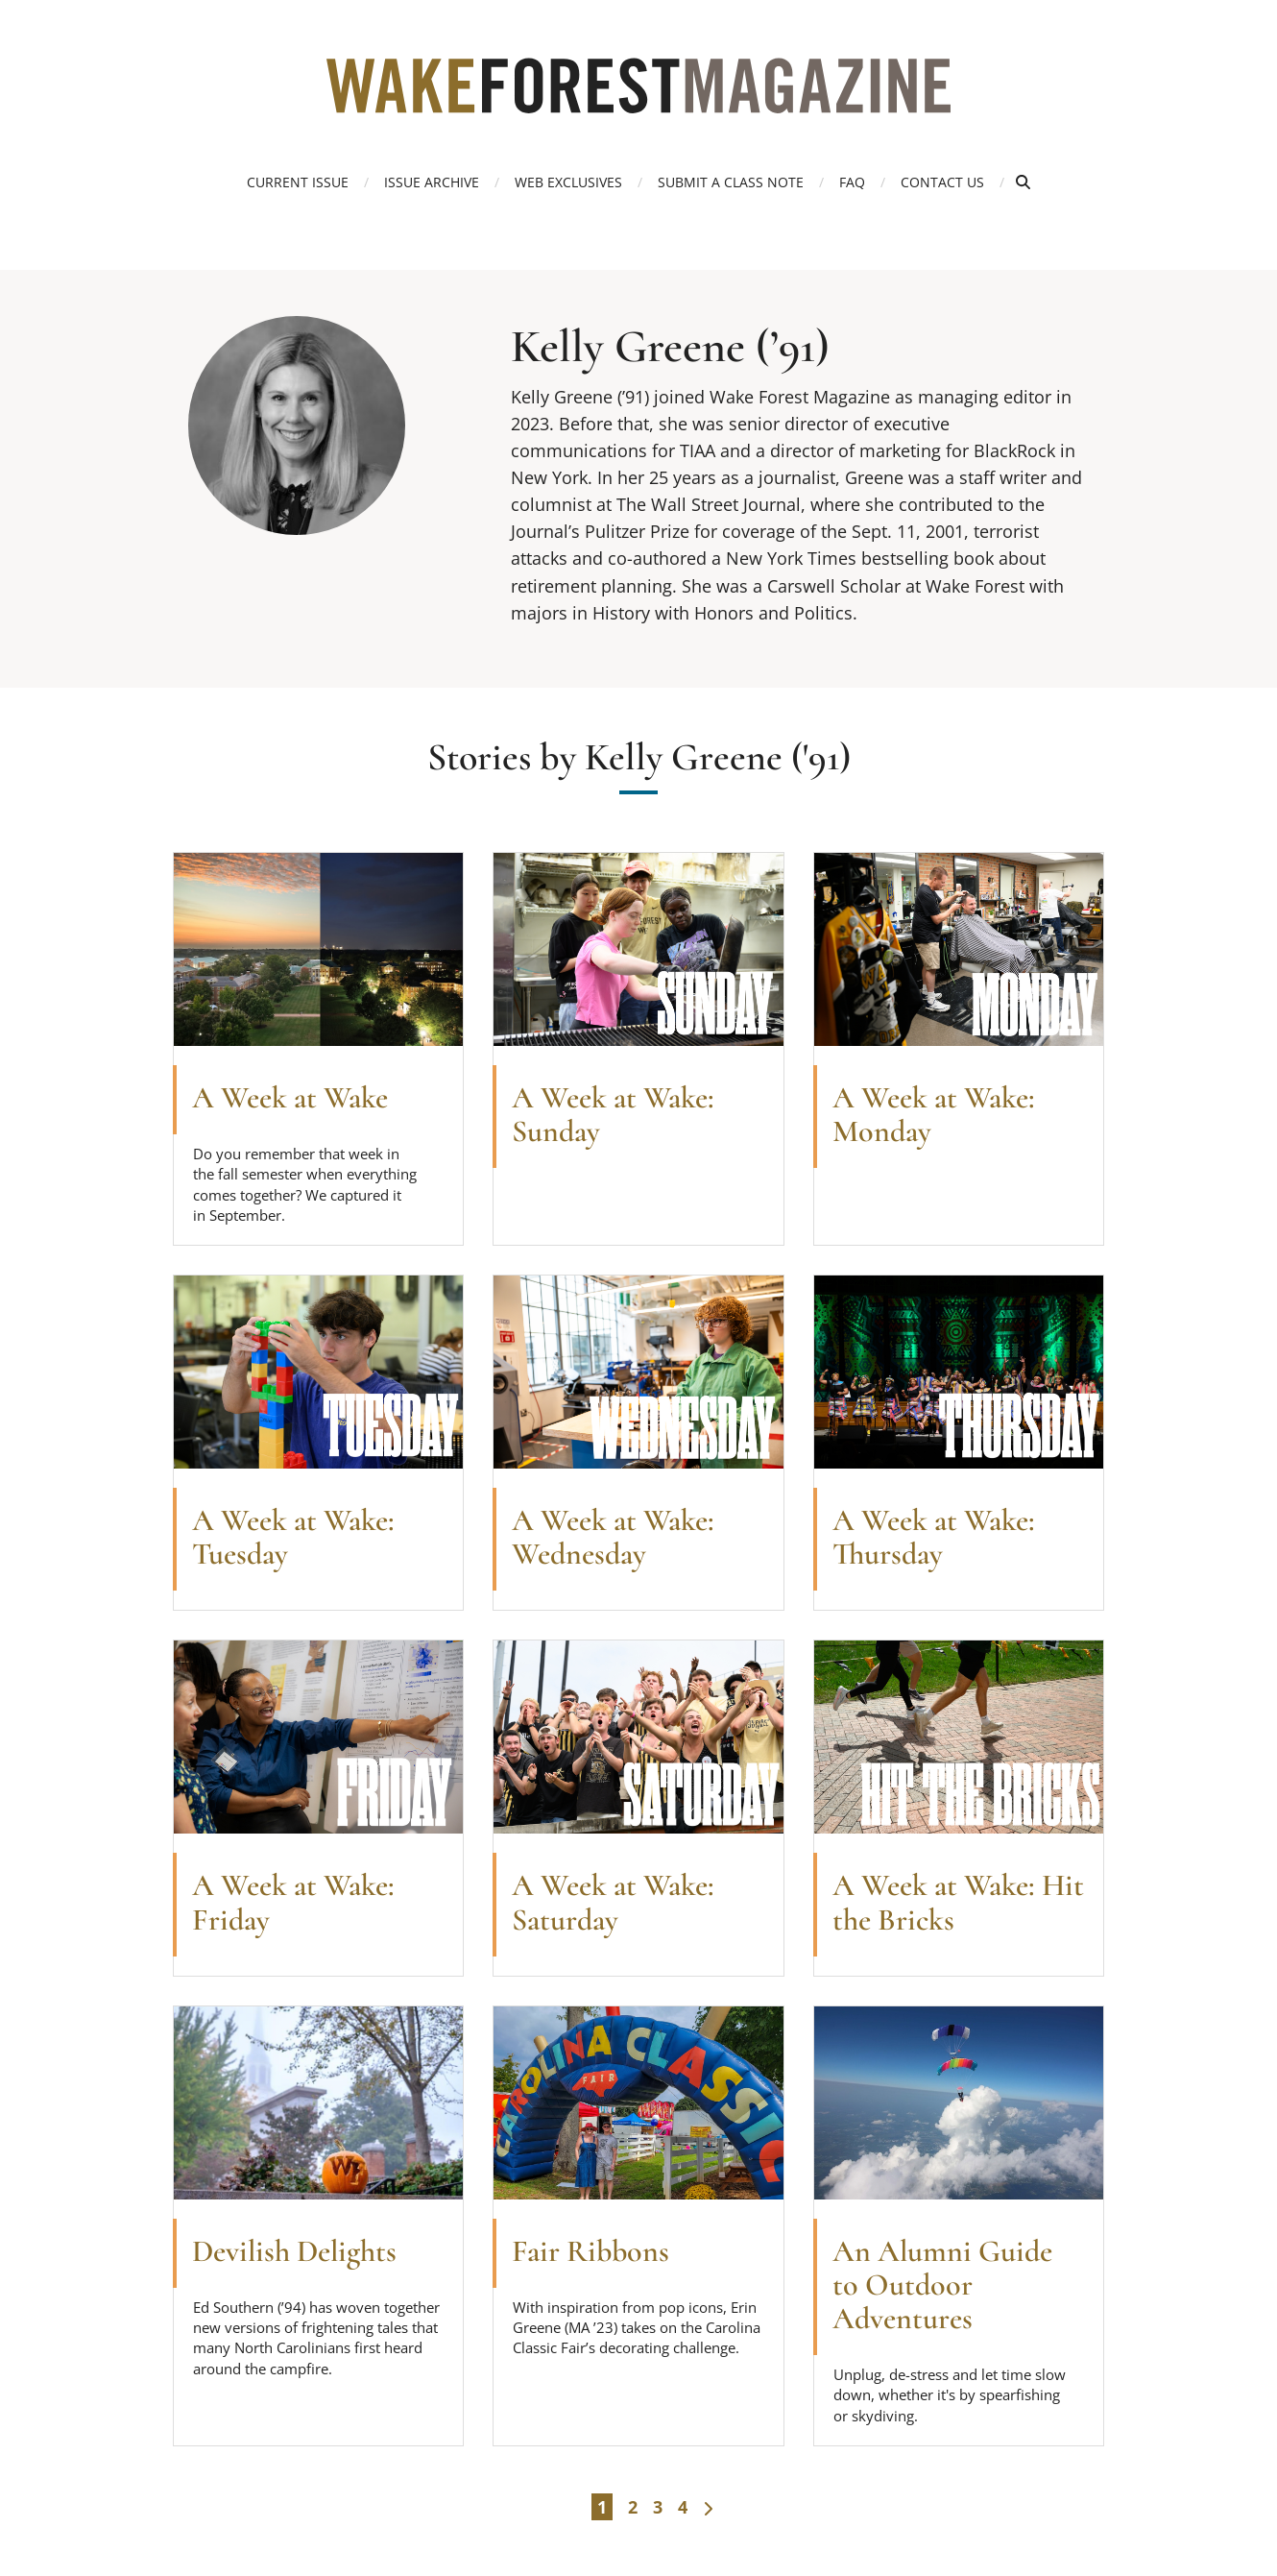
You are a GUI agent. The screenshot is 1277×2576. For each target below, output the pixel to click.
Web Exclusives (568, 182)
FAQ (852, 182)
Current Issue (298, 182)
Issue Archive (431, 182)
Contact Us (942, 182)
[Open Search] (1023, 182)
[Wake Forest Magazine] (638, 99)
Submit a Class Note (731, 182)
